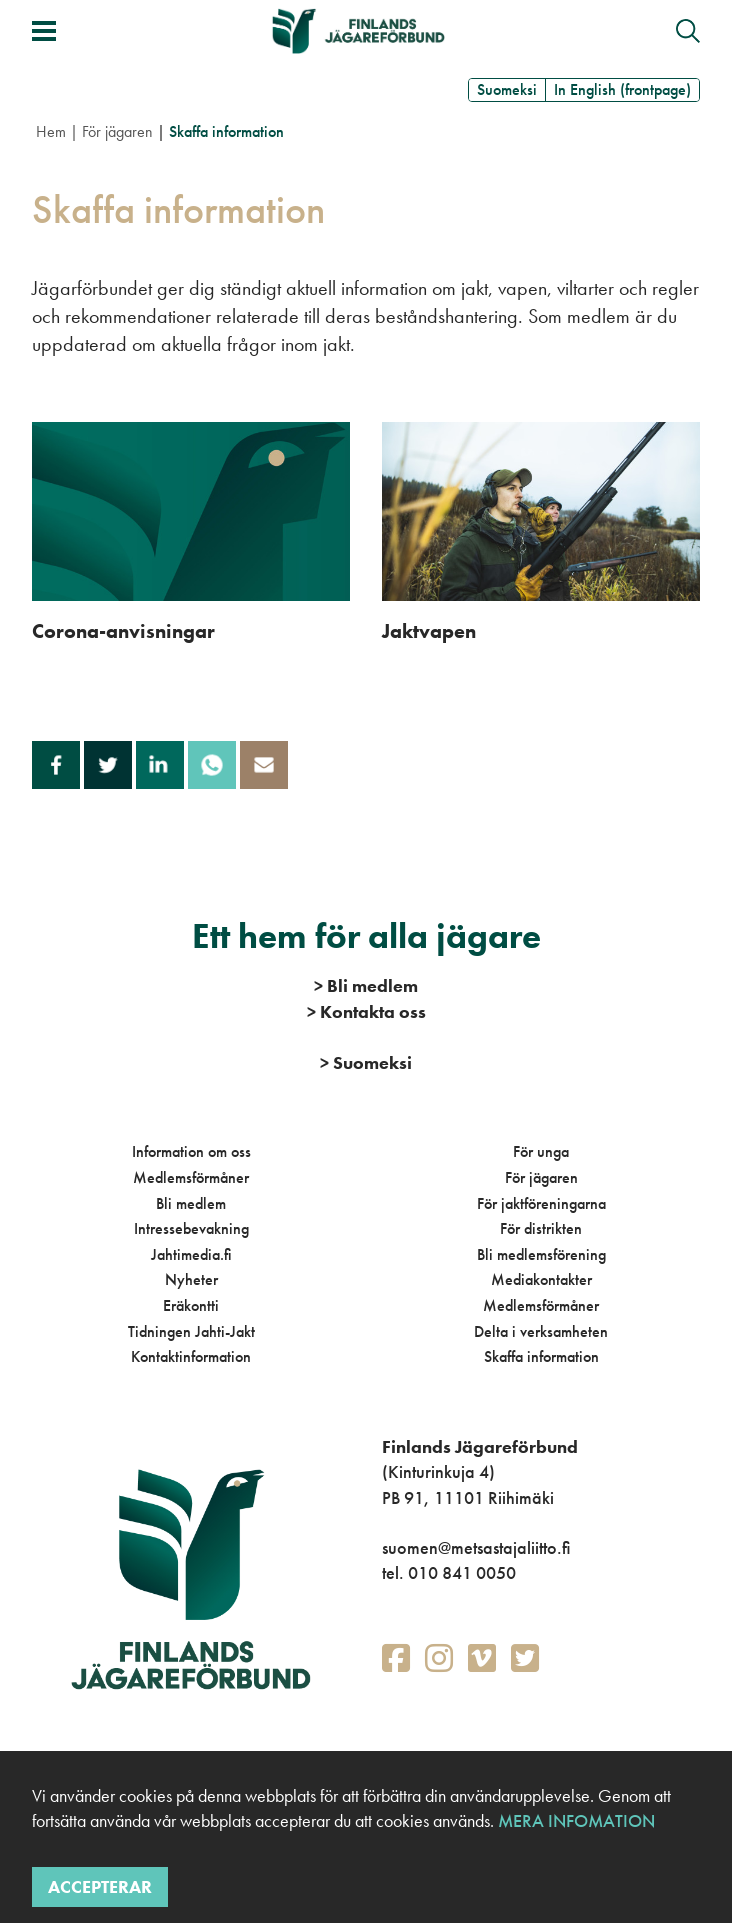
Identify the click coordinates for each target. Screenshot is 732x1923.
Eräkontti (191, 1305)
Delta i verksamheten (541, 1331)
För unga (541, 1151)
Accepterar (100, 1886)
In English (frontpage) (622, 89)
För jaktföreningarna (541, 1203)
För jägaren (117, 131)
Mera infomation (574, 1820)
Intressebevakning (191, 1228)
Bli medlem (191, 1203)
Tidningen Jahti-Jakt (191, 1331)
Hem (51, 131)
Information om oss (191, 1151)
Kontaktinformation (191, 1356)
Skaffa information (541, 1356)
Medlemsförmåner (191, 1177)
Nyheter (191, 1279)
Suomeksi (507, 89)
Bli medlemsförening (541, 1254)
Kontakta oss (366, 1011)
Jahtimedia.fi (191, 1254)
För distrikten (541, 1228)
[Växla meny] (44, 31)
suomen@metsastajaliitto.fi (476, 1547)
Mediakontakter (541, 1279)
